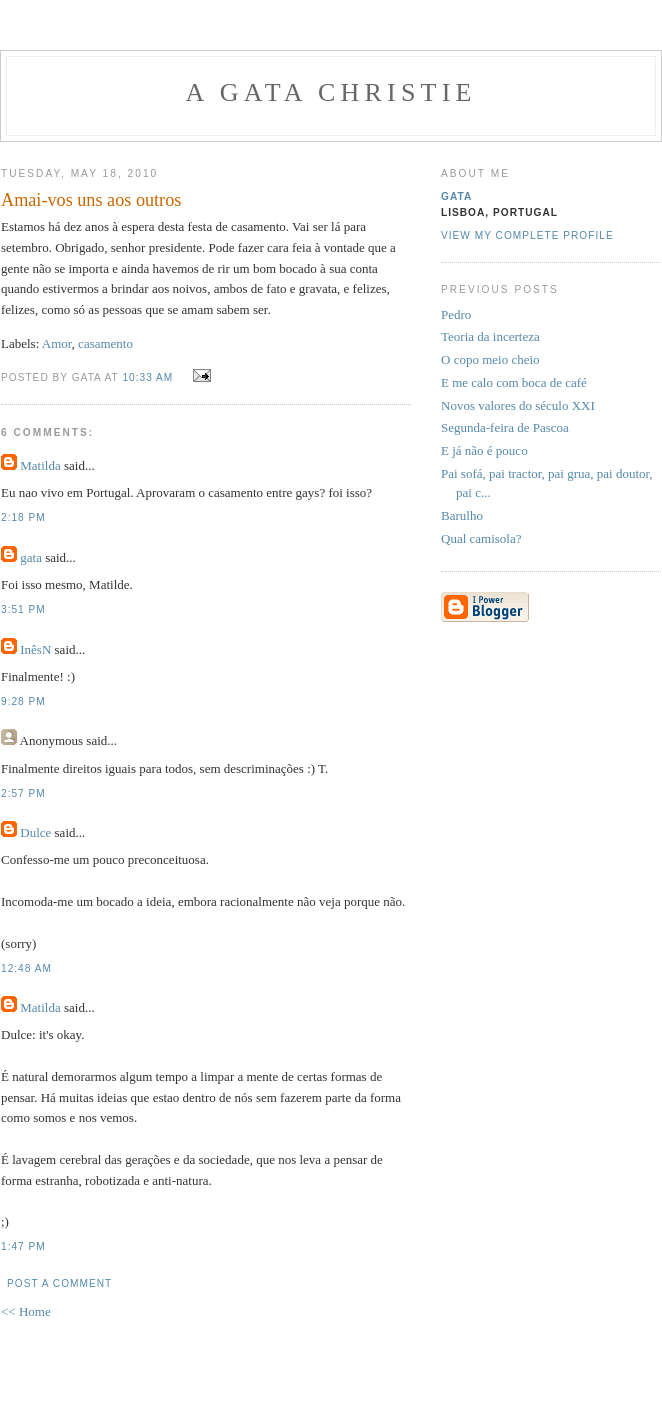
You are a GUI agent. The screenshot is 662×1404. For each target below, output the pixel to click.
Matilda (40, 465)
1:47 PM (23, 1246)
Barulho (462, 515)
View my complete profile (527, 235)
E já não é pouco (484, 450)
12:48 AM (26, 968)
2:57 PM (23, 793)
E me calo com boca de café (514, 382)
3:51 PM (23, 609)
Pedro (456, 314)
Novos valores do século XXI (518, 405)
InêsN (35, 649)
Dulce (35, 832)
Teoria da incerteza (490, 336)
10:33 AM (147, 377)
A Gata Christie (330, 92)
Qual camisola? (481, 538)
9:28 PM (23, 701)
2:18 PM (23, 517)
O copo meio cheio (490, 359)
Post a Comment (59, 1283)
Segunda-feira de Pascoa (505, 427)
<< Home (26, 1311)
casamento (105, 343)
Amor (57, 343)
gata (31, 557)
